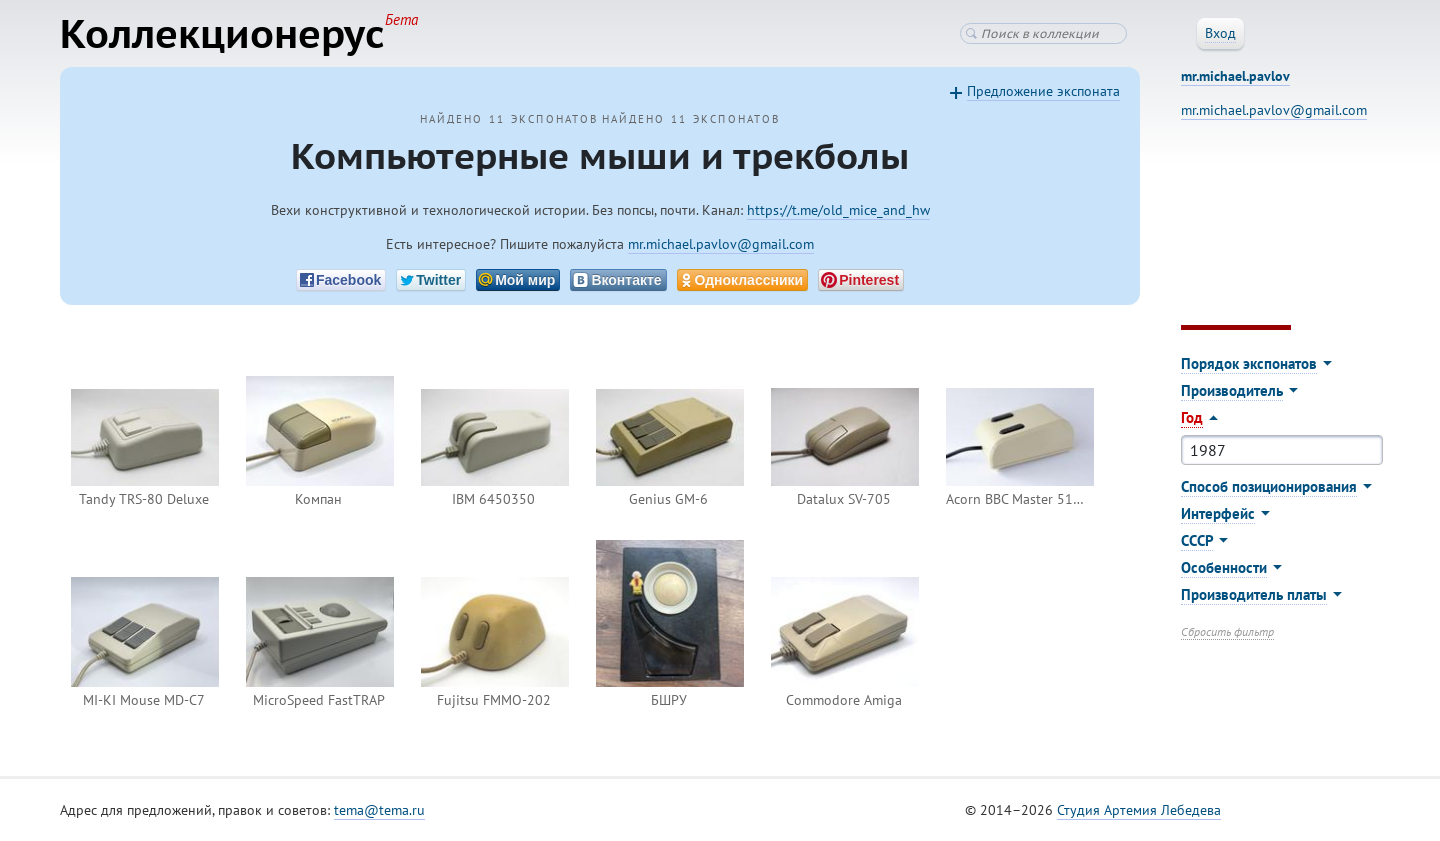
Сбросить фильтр (1227, 631)
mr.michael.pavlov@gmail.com (721, 244)
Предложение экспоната (1043, 91)
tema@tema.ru (379, 810)
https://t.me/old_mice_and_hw (838, 210)
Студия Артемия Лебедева (1139, 810)
